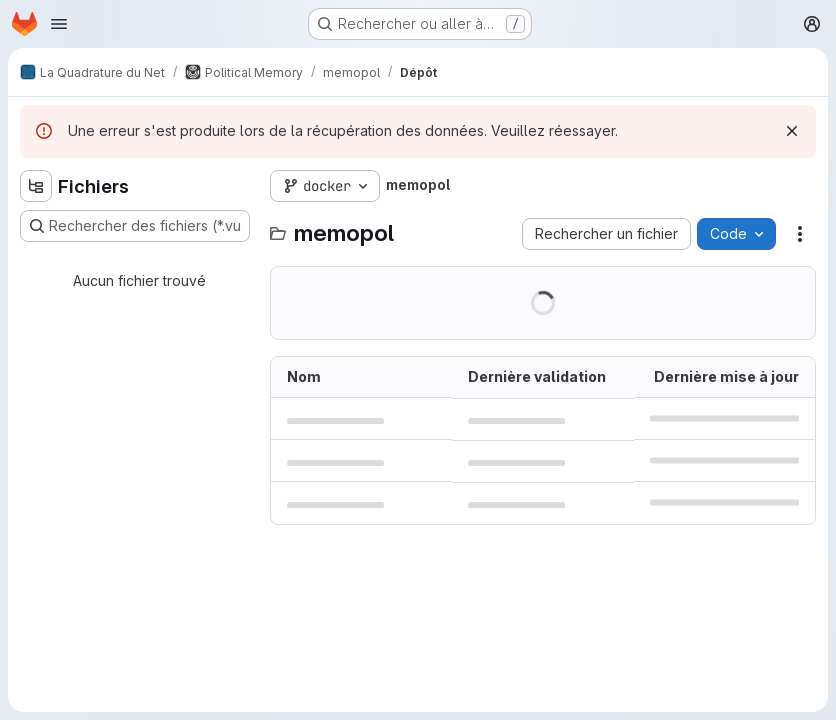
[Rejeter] (792, 131)
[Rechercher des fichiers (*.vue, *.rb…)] (135, 226)
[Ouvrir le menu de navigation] (59, 24)
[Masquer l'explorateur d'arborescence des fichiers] (36, 186)
